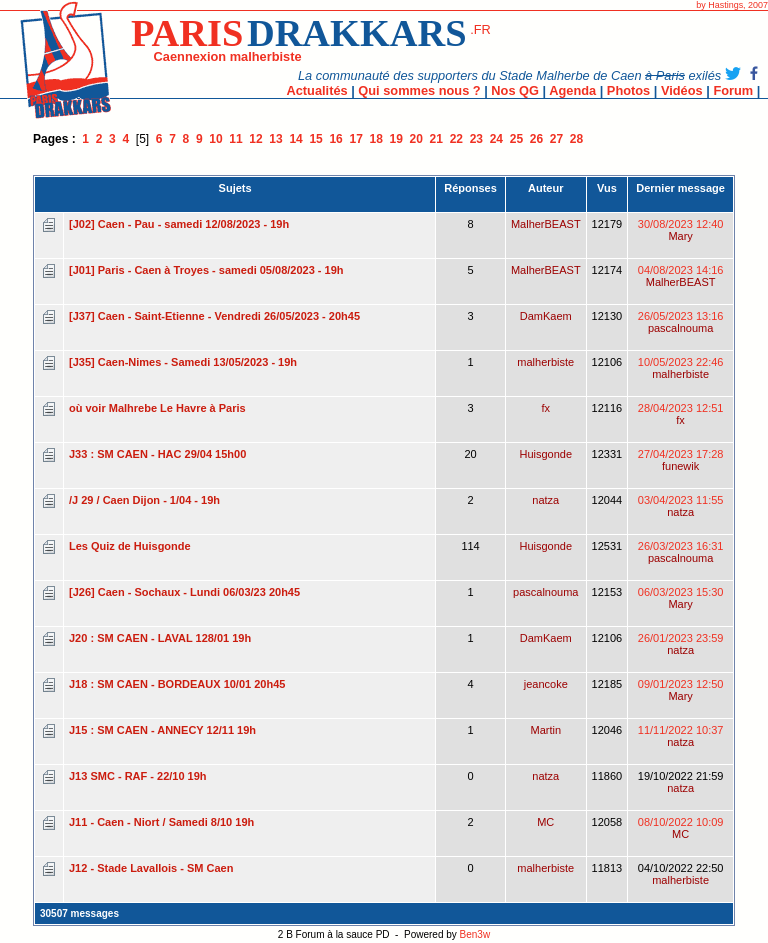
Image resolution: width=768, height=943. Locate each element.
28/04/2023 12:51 (681, 414)
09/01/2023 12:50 (681, 690)
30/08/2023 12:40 (681, 230)
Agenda (572, 90)
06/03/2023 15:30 (681, 598)
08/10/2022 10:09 (681, 828)
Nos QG (515, 90)
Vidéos (682, 90)
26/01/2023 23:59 (681, 644)
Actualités (316, 90)
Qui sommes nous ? (419, 90)
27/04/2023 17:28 (681, 460)
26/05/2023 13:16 (681, 322)
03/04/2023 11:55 (681, 506)
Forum (733, 90)
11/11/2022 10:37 (681, 736)
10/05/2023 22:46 (681, 368)
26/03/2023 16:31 (681, 552)
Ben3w (475, 934)
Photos (628, 90)
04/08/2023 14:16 (681, 276)
